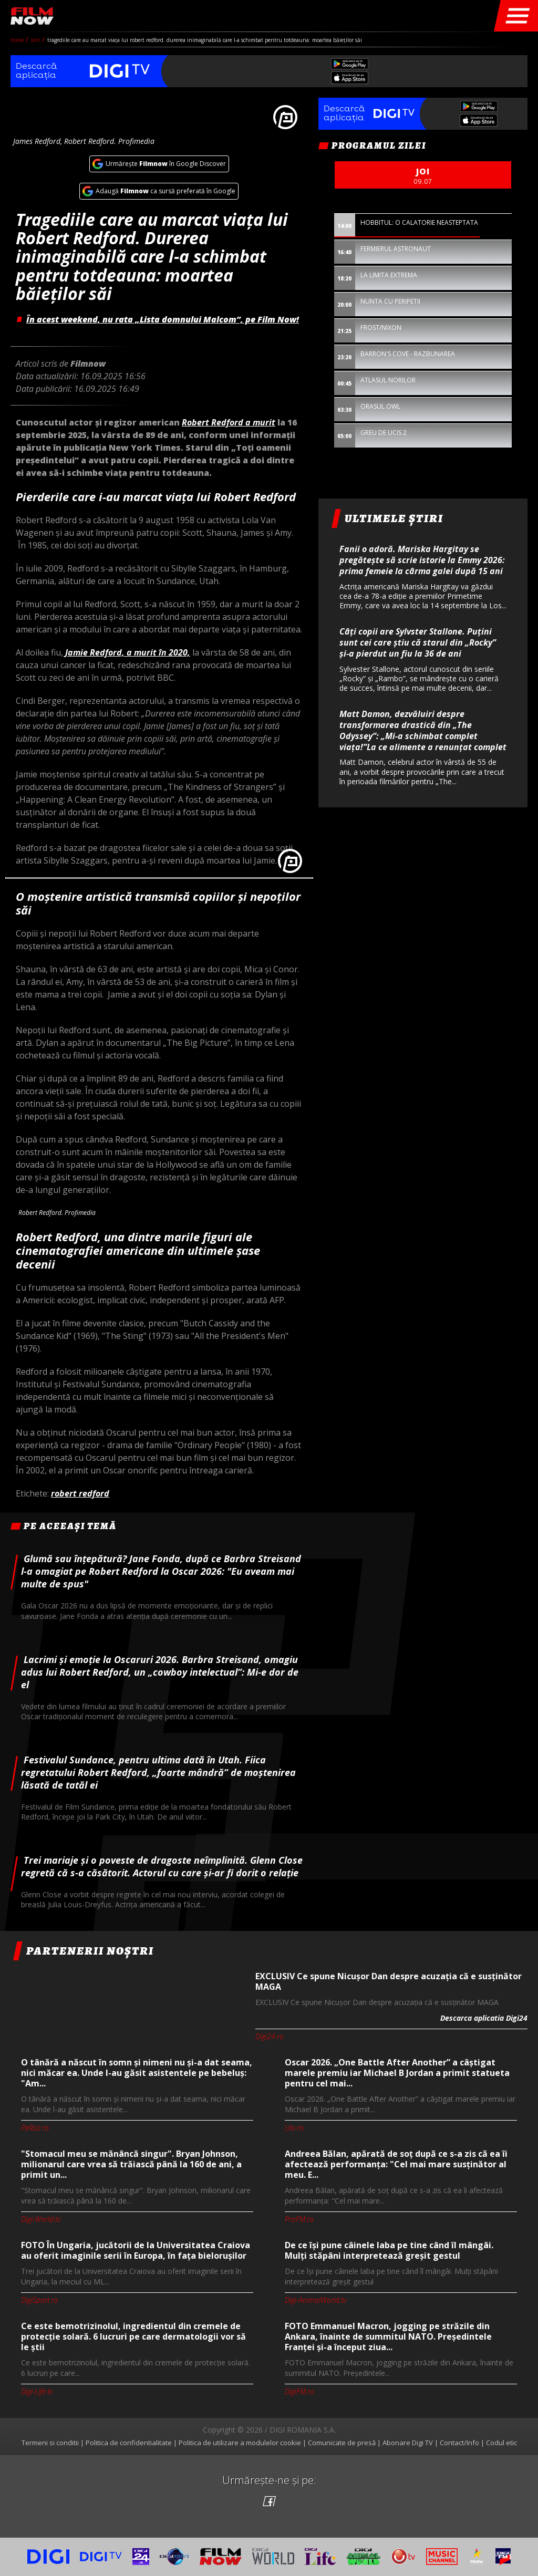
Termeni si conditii (50, 2442)
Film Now (32, 16)
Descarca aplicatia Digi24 (483, 2018)
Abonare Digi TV (407, 2442)
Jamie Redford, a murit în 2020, (127, 652)
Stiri (36, 40)
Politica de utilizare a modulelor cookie (240, 2442)
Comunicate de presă (342, 2442)
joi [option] (423, 175)
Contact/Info (459, 2442)
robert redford (80, 1493)
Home (18, 40)
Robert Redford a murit (228, 422)
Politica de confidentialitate (129, 2442)
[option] (422, 324)
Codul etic (501, 2442)
